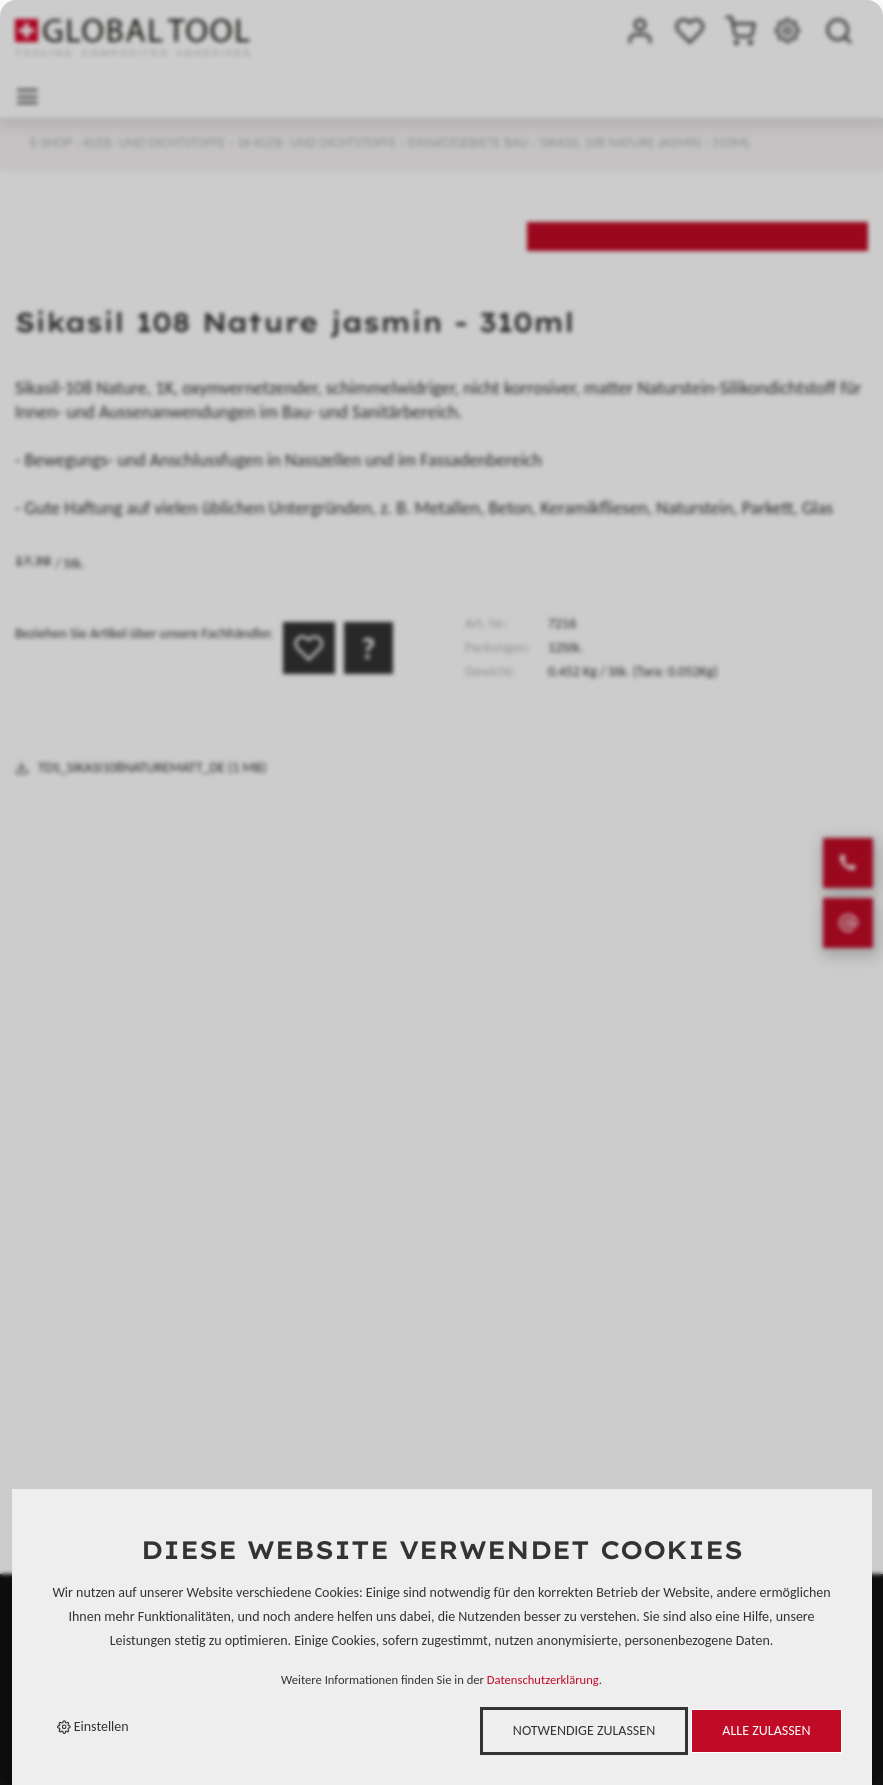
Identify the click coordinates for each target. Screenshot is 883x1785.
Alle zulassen (766, 1730)
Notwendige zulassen (584, 1730)
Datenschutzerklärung (543, 1679)
